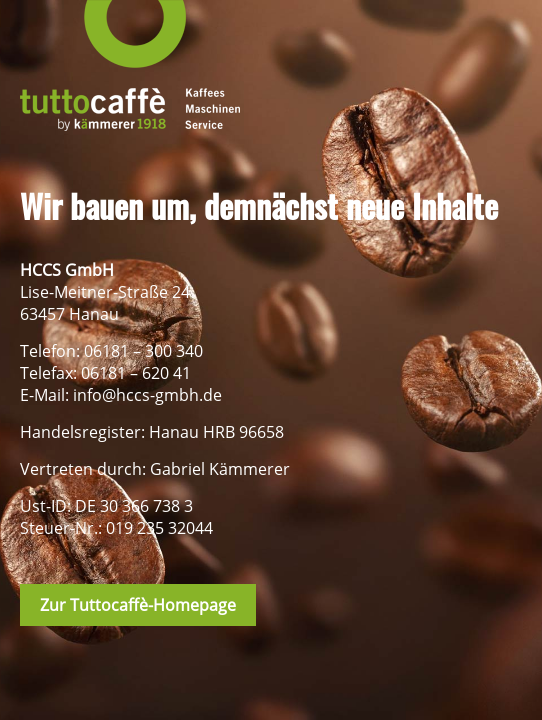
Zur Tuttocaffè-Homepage (138, 605)
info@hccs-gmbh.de (147, 395)
